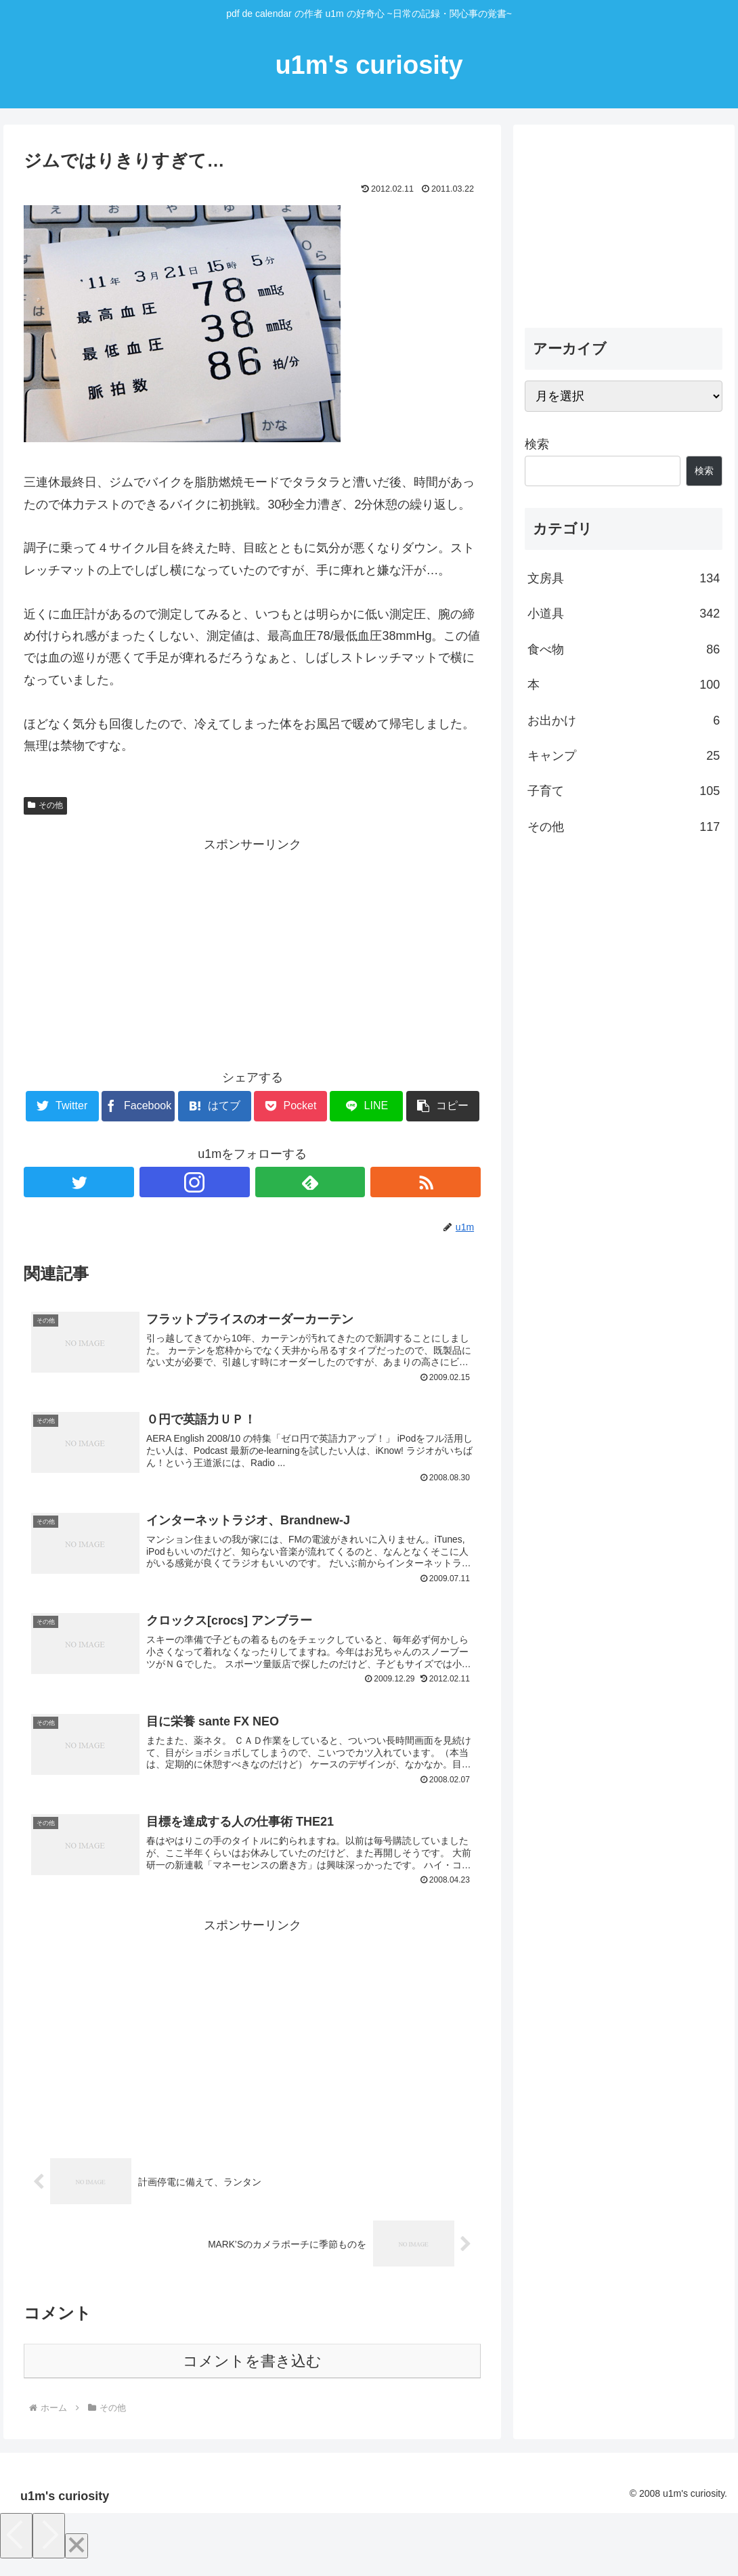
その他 (45, 805)
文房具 (623, 578)
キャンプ (623, 756)
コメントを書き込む (252, 2374)
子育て (623, 791)
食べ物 (623, 649)
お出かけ (623, 720)
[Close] (76, 2559)
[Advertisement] (252, 950)
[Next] (48, 2549)
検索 (537, 444)
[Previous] (16, 2549)
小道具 (623, 613)
